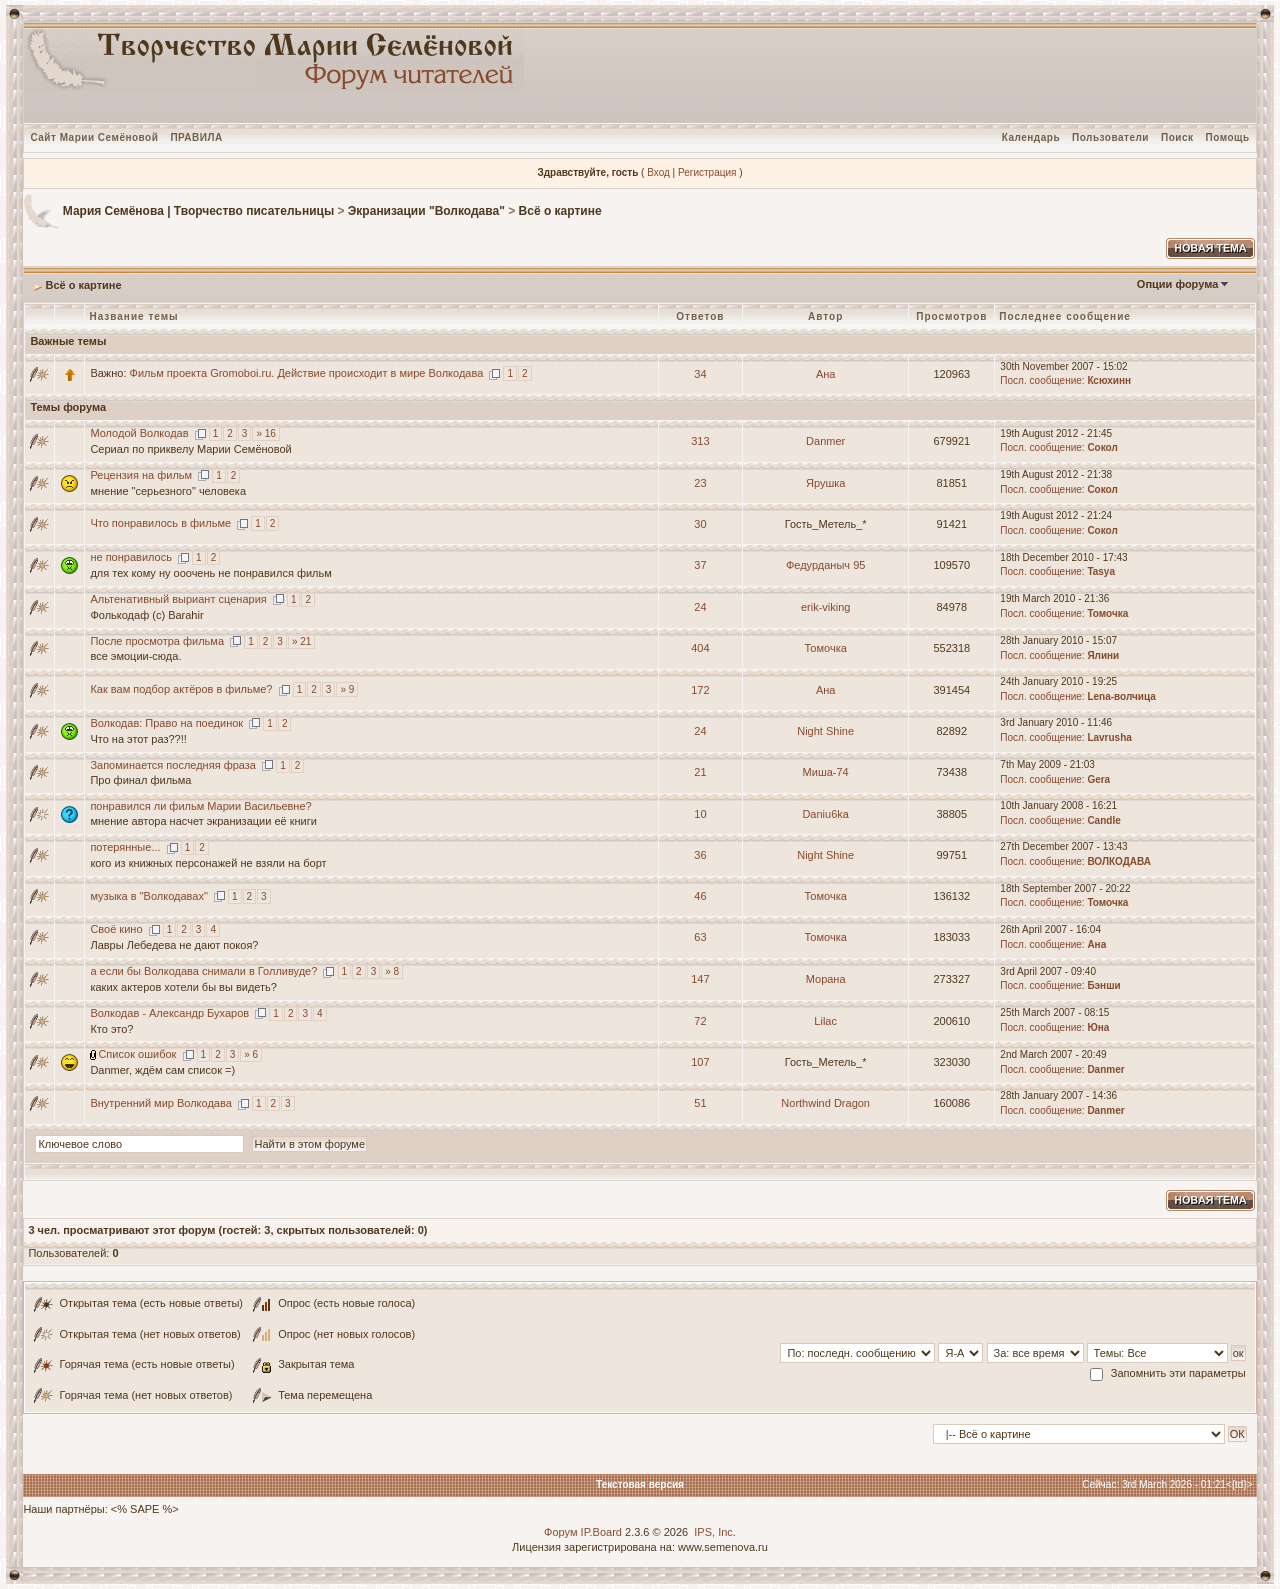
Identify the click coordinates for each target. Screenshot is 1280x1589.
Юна (1098, 1027)
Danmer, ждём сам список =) (162, 1070)
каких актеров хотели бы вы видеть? (183, 987)
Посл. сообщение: (1042, 380)
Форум (560, 1532)
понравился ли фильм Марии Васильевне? (200, 806)
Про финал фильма (140, 780)
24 (700, 607)
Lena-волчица (1121, 696)
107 (700, 1062)
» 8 (392, 971)
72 (700, 1021)
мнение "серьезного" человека (168, 491)
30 (700, 524)
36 (700, 855)
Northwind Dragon (825, 1103)
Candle (1103, 820)
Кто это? (111, 1029)
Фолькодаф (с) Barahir (146, 615)
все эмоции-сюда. (135, 656)
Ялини (1103, 655)
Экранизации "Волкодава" (426, 211)
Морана (826, 979)
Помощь (1227, 137)
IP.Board (601, 1532)
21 (700, 772)
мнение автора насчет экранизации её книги (203, 821)
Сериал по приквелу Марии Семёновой (190, 449)
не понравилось (131, 557)
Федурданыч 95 (825, 565)
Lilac (825, 1021)
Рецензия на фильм (141, 475)
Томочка (1107, 613)
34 (700, 374)
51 (700, 1103)
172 (700, 690)
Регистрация (707, 172)
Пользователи (1110, 137)
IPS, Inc (713, 1532)
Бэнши (1103, 985)
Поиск (1177, 137)
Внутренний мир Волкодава (160, 1103)
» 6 (251, 1054)
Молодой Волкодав (139, 433)
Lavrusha (1109, 737)
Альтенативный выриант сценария (178, 599)
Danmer (825, 441)
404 (700, 648)
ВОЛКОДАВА (1119, 861)
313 (700, 441)
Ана (826, 374)
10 (700, 814)
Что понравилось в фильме (160, 523)
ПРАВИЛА (196, 137)
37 (700, 565)
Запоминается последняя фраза (173, 765)
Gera (1098, 779)
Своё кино (116, 929)
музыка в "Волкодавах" (148, 896)
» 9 (347, 689)
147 (700, 979)
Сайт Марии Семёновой (94, 137)
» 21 (301, 641)
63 (700, 937)
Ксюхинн (1109, 380)
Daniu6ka (825, 814)
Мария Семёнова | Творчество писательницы (198, 211)
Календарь (1031, 137)
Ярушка (825, 483)
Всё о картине (560, 211)
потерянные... (125, 847)
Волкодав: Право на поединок (166, 723)
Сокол (1102, 447)
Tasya (1101, 571)
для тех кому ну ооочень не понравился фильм (210, 573)
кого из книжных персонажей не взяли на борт (208, 863)
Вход (658, 172)
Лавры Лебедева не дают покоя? (174, 945)
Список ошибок (137, 1054)
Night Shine (825, 731)
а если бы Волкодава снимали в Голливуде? (203, 971)
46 (700, 896)
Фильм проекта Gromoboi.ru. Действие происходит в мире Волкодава (307, 373)
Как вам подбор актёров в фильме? (181, 689)
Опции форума (1177, 284)
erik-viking (826, 607)
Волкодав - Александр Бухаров (169, 1013)
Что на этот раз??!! (138, 739)
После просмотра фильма (157, 641)
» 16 (265, 433)
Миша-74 (826, 772)
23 (700, 483)
